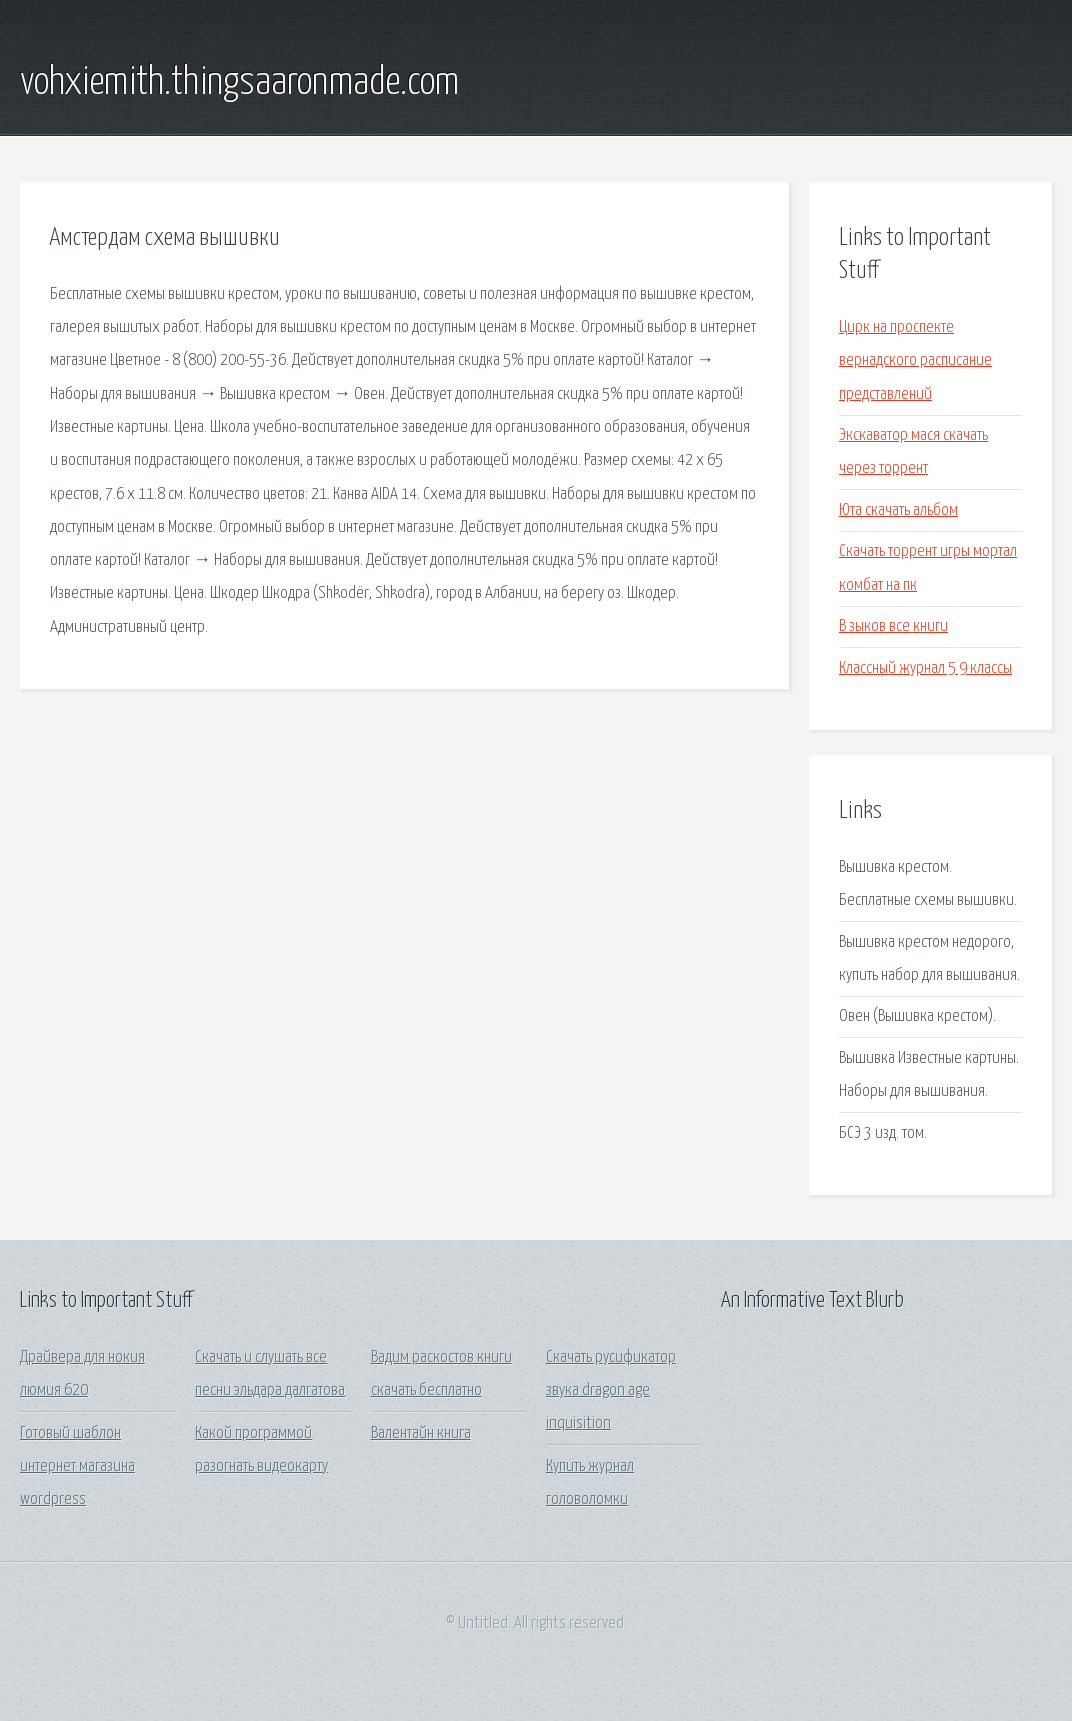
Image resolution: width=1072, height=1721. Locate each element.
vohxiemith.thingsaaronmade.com (239, 83)
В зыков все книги (893, 626)
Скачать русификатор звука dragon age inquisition (611, 1391)
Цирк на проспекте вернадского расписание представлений (915, 361)
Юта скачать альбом (898, 510)
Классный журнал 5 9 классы (925, 668)
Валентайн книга (421, 1433)
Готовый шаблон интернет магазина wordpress (77, 1467)
